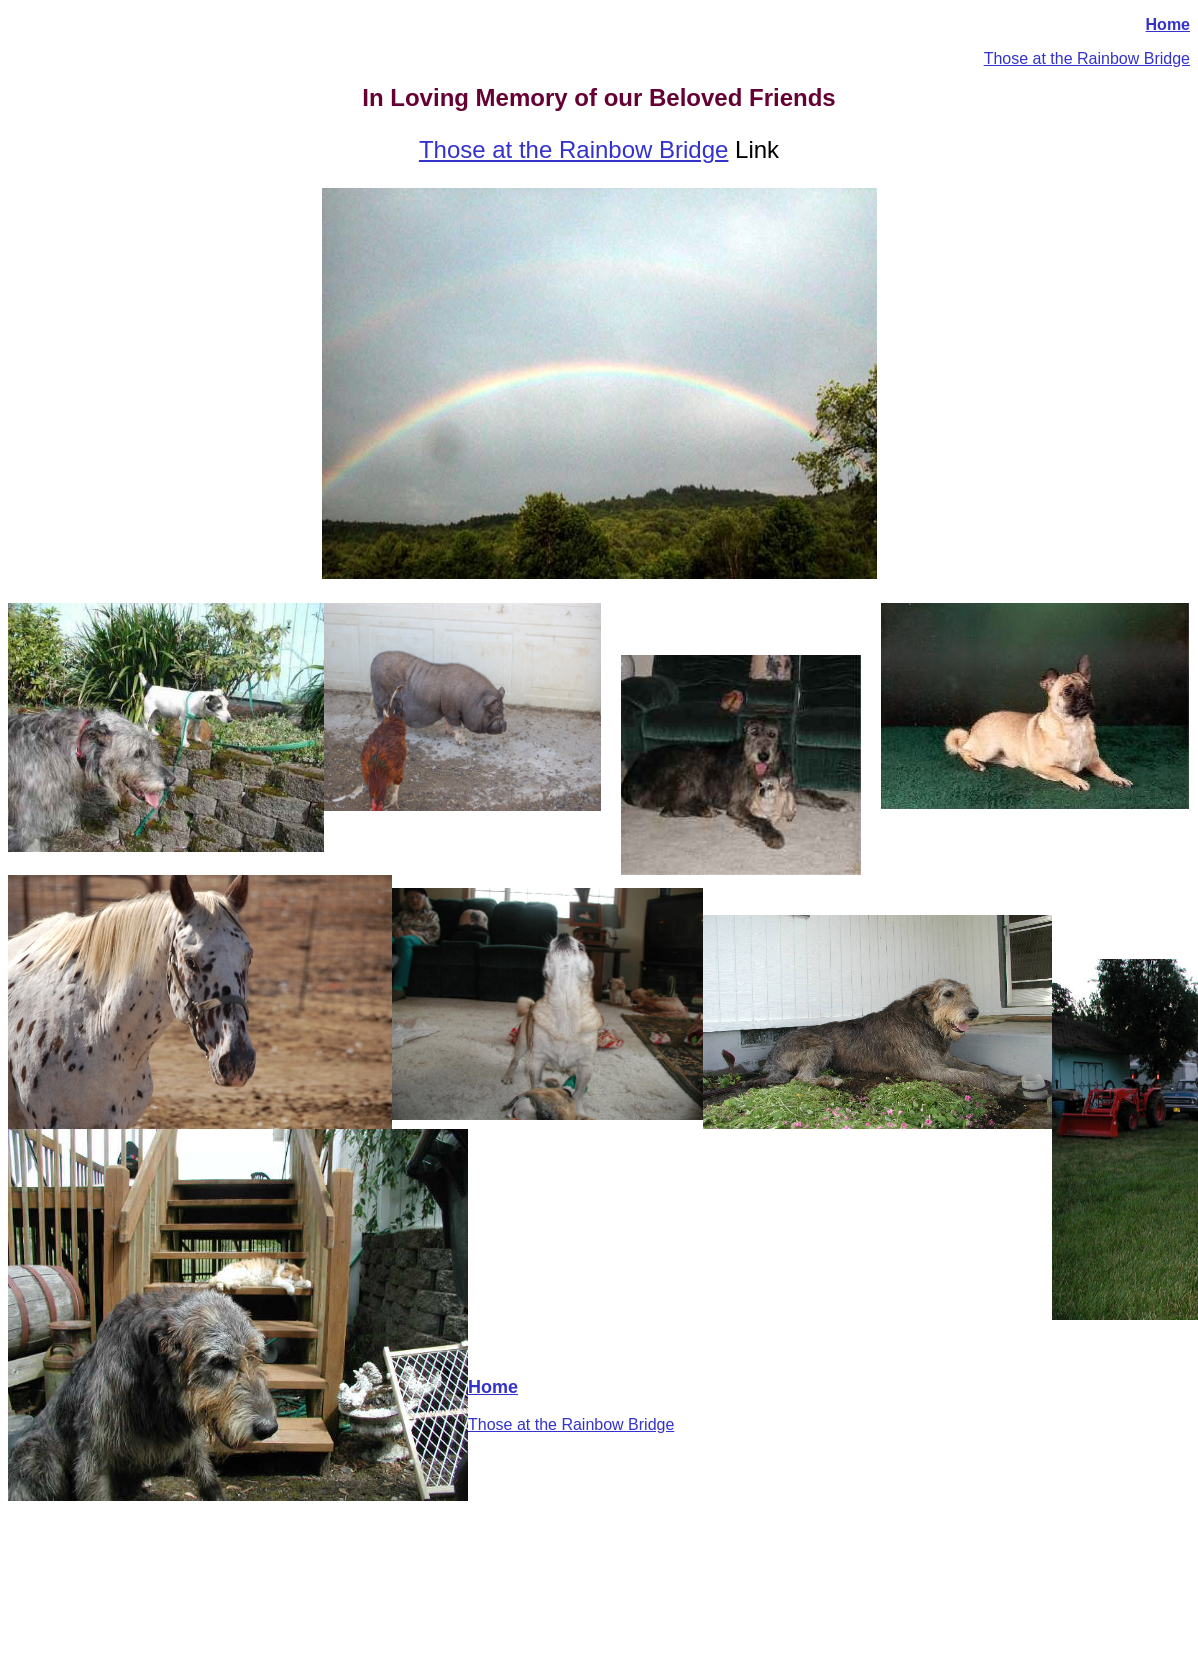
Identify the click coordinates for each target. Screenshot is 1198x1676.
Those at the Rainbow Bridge (1087, 58)
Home (1168, 24)
